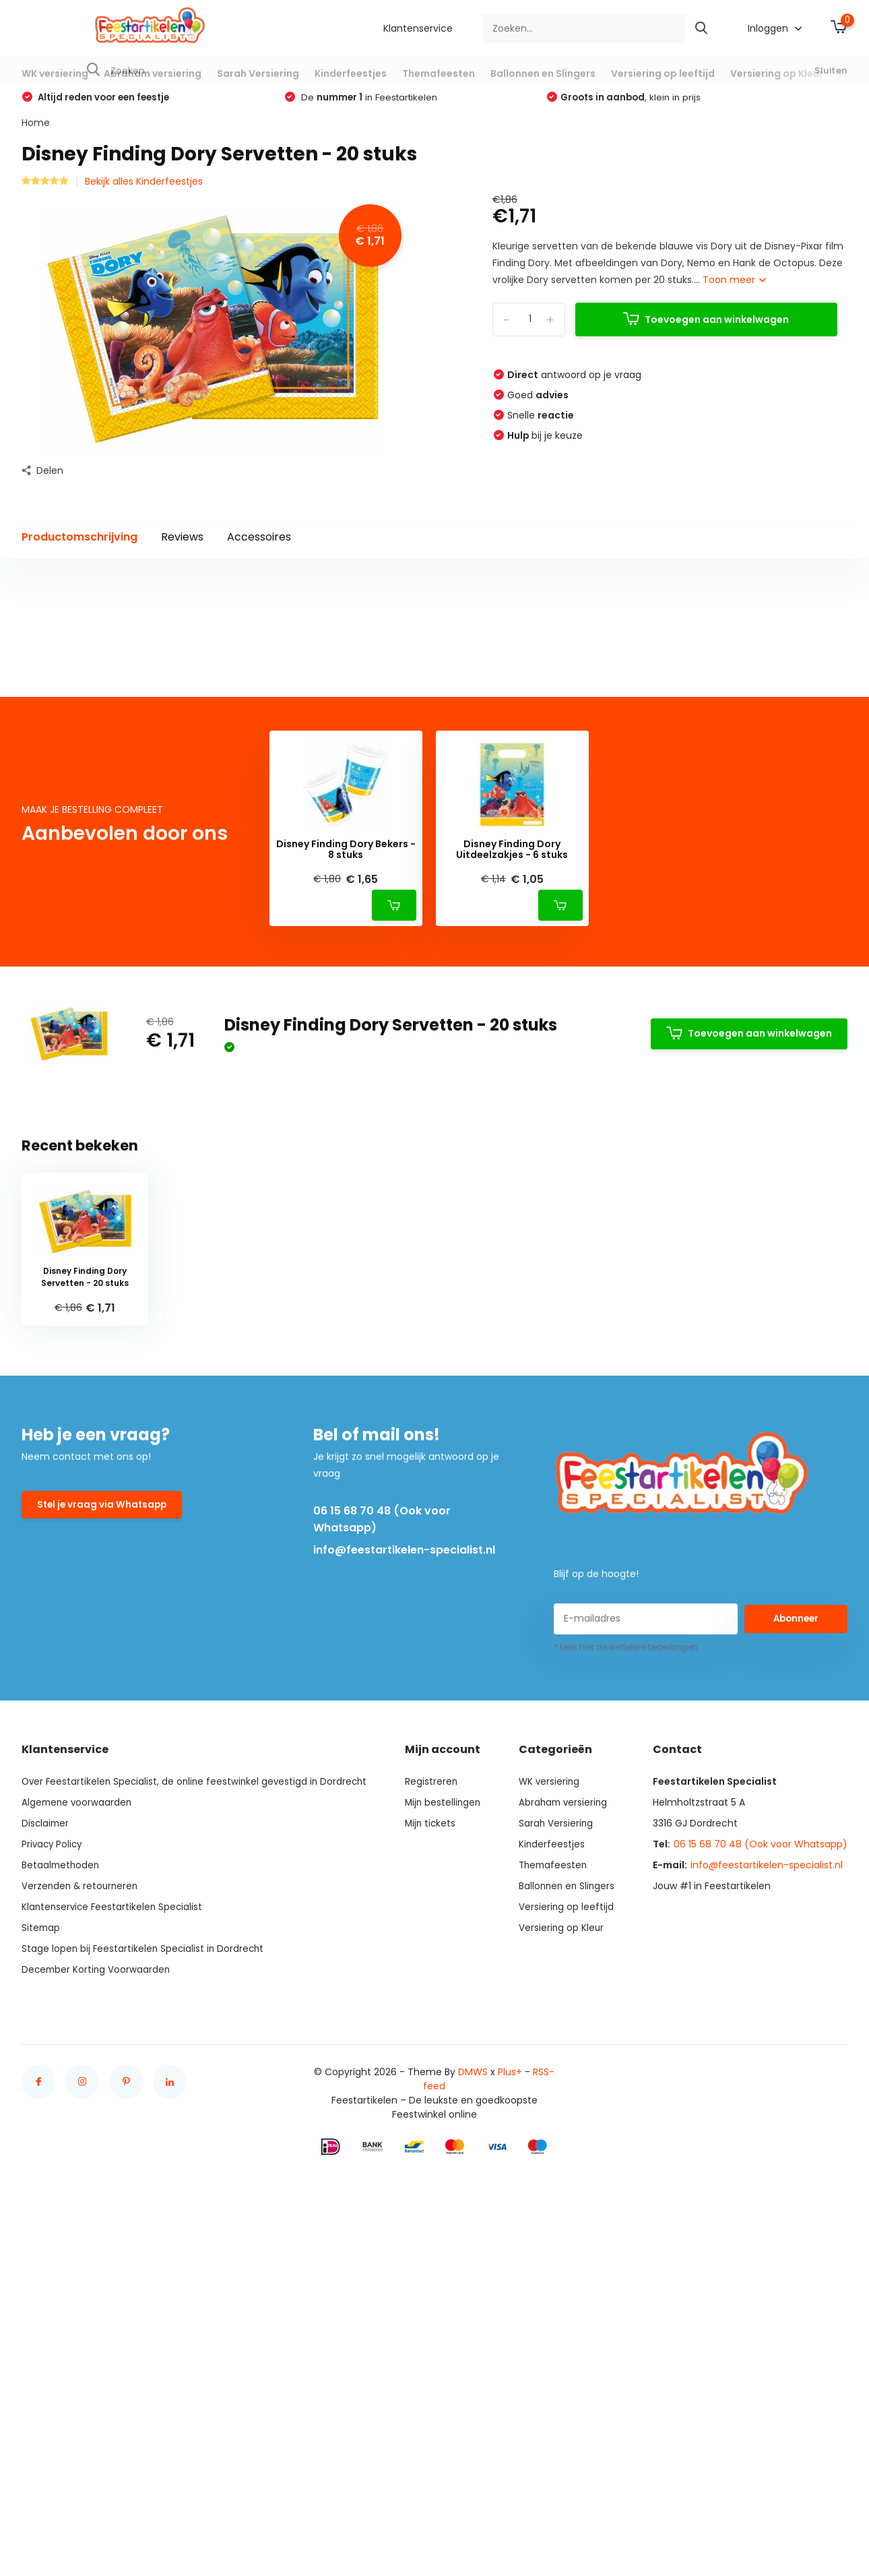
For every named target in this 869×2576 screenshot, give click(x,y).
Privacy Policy (53, 2090)
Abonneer (795, 1865)
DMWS (473, 2318)
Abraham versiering (152, 73)
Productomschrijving (79, 551)
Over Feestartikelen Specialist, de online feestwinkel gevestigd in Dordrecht (198, 2028)
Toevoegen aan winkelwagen (706, 334)
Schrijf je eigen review (770, 769)
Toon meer (734, 294)
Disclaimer (46, 2070)
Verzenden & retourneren (81, 2132)
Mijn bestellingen (447, 2049)
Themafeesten (438, 73)
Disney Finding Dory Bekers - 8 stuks (346, 1096)
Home (36, 137)
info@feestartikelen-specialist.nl (404, 1797)
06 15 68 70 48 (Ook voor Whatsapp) (382, 1766)
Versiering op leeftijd (663, 73)
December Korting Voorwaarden (97, 2216)
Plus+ (510, 2318)
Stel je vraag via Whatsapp (103, 1753)
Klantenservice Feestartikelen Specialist (114, 2153)
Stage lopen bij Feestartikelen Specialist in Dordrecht (145, 2195)
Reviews (182, 551)
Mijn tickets (434, 2070)
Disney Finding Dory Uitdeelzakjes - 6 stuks (512, 1096)
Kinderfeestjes (351, 73)
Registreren (434, 2028)
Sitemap (41, 2174)
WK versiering (55, 73)
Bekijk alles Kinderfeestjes (144, 195)
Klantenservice (418, 28)
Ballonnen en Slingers (543, 73)
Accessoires (259, 551)
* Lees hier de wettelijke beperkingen (626, 1893)
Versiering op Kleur (776, 73)
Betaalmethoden (62, 2111)
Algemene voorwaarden (78, 2049)
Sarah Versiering (258, 73)
